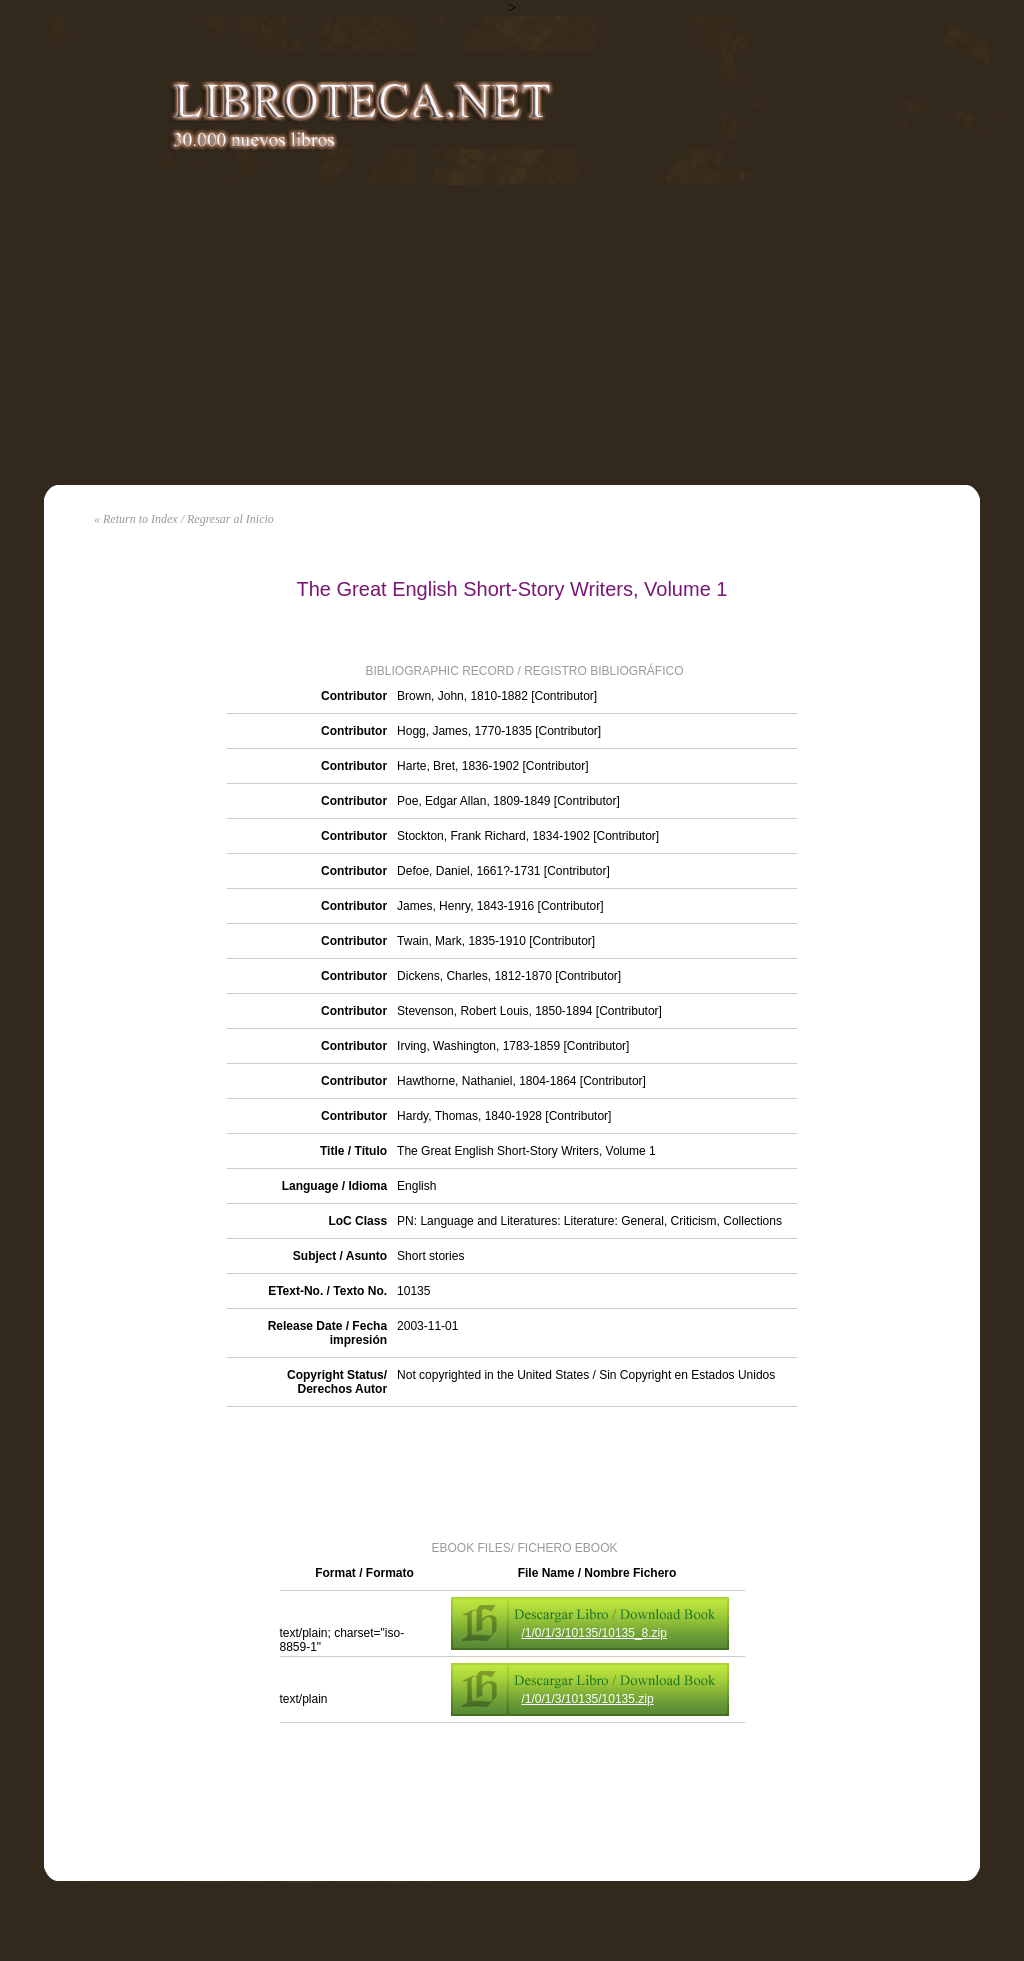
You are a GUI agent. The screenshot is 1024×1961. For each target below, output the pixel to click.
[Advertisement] (512, 335)
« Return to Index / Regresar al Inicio (184, 519)
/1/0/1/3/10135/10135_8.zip (594, 1633)
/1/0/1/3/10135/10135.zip (588, 1699)
